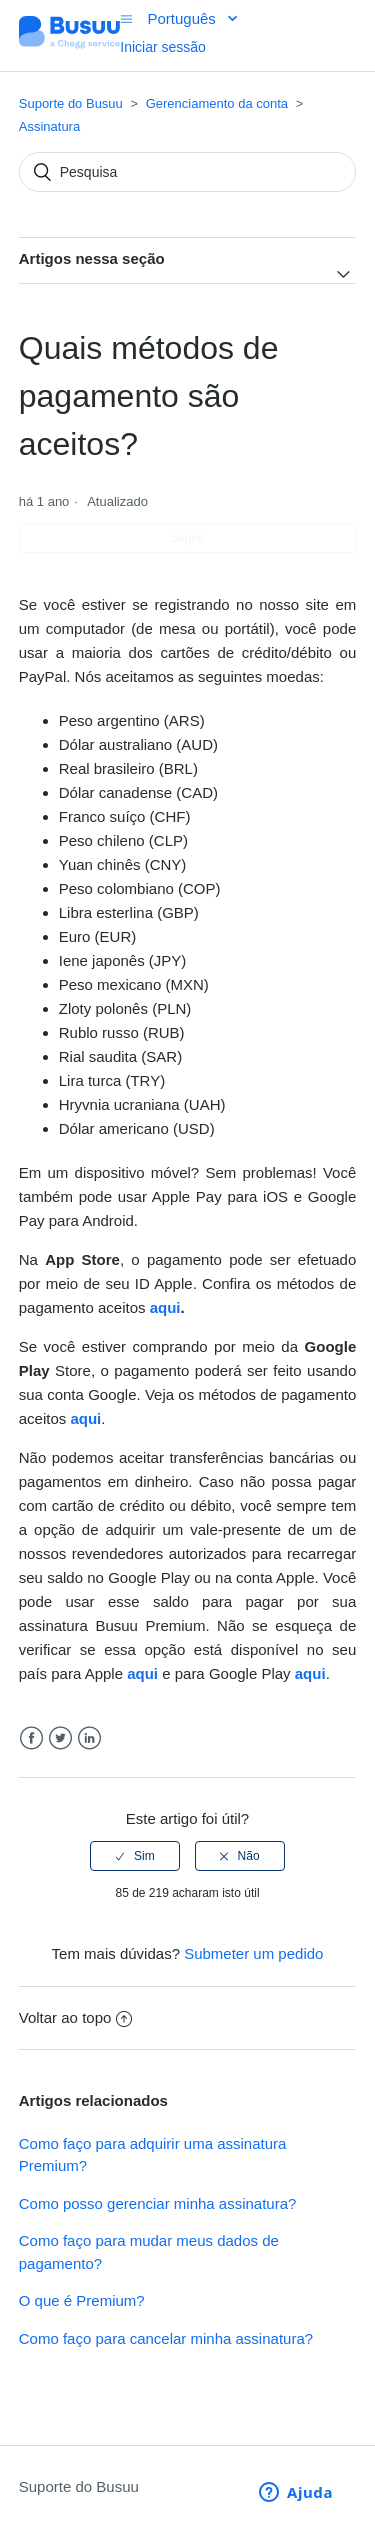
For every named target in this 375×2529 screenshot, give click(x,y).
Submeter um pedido (253, 1953)
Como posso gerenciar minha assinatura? (158, 2203)
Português (183, 18)
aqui (165, 1307)
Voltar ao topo (76, 2017)
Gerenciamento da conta (217, 103)
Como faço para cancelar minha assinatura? (166, 2338)
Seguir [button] (187, 538)
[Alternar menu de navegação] (126, 18)
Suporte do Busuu (71, 103)
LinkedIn (89, 1738)
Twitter (60, 1738)
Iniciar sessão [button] (163, 47)
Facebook (31, 1738)
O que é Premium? (82, 2300)
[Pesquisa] (188, 172)
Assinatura (49, 126)
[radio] (135, 1856)
